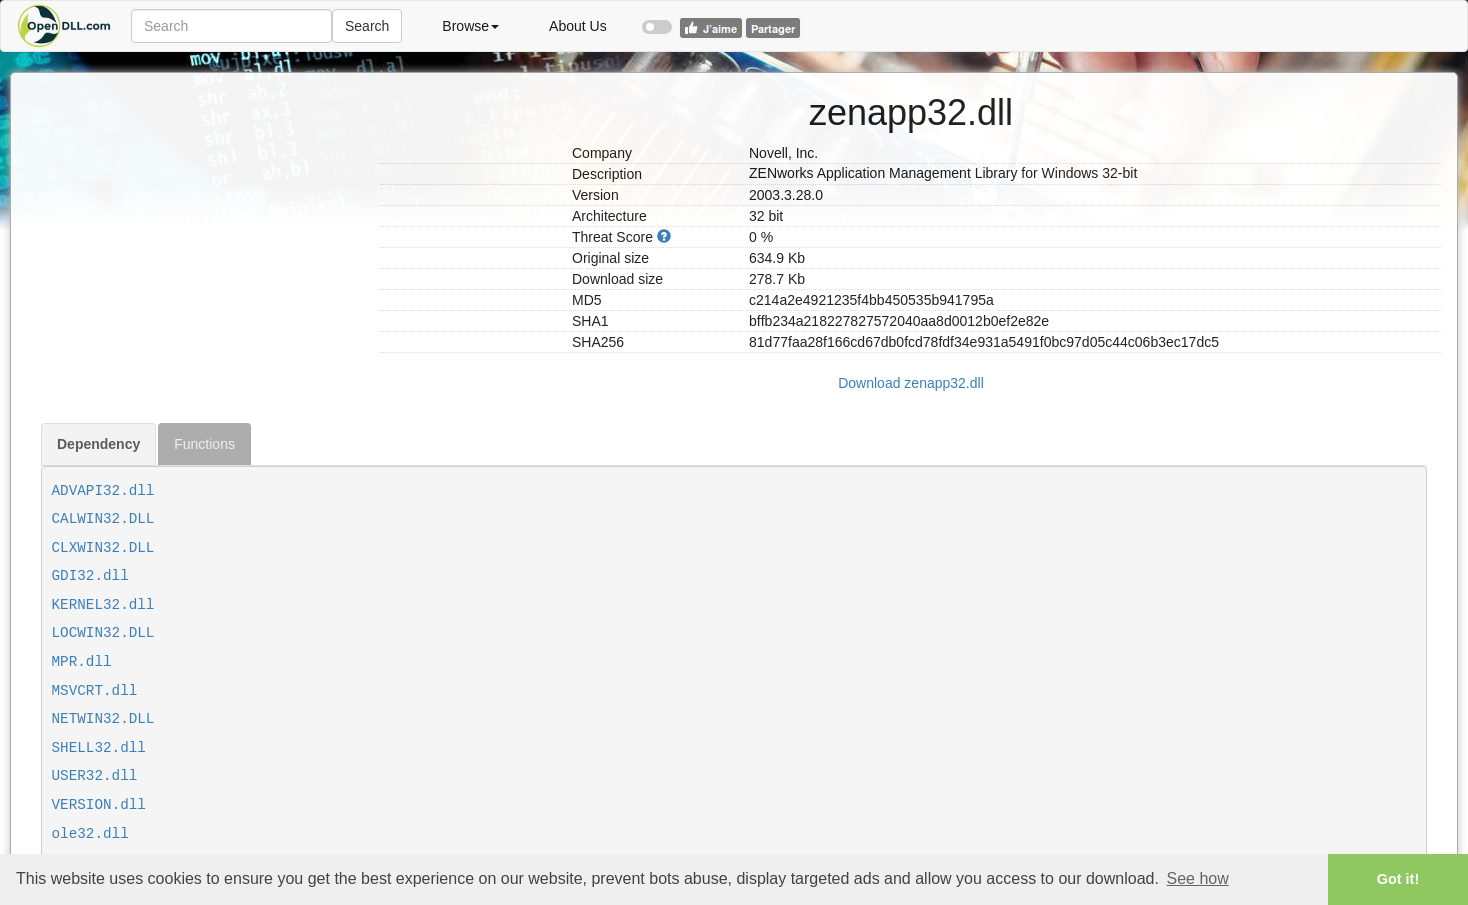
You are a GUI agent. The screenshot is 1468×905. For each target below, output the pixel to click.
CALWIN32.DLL (103, 519)
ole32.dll (90, 834)
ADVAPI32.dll (103, 491)
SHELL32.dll (99, 748)
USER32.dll (95, 776)
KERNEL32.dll (103, 605)
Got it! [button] (1398, 879)
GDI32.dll (90, 576)
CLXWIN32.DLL (103, 548)
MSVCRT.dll (95, 691)
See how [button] (1198, 878)
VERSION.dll (99, 805)
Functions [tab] (204, 444)
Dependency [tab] (98, 444)
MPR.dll (82, 662)
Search (367, 26)
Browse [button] (470, 26)
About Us (578, 26)
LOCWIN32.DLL (103, 633)
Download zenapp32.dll (911, 383)
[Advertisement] (203, 198)
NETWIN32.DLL (103, 719)
